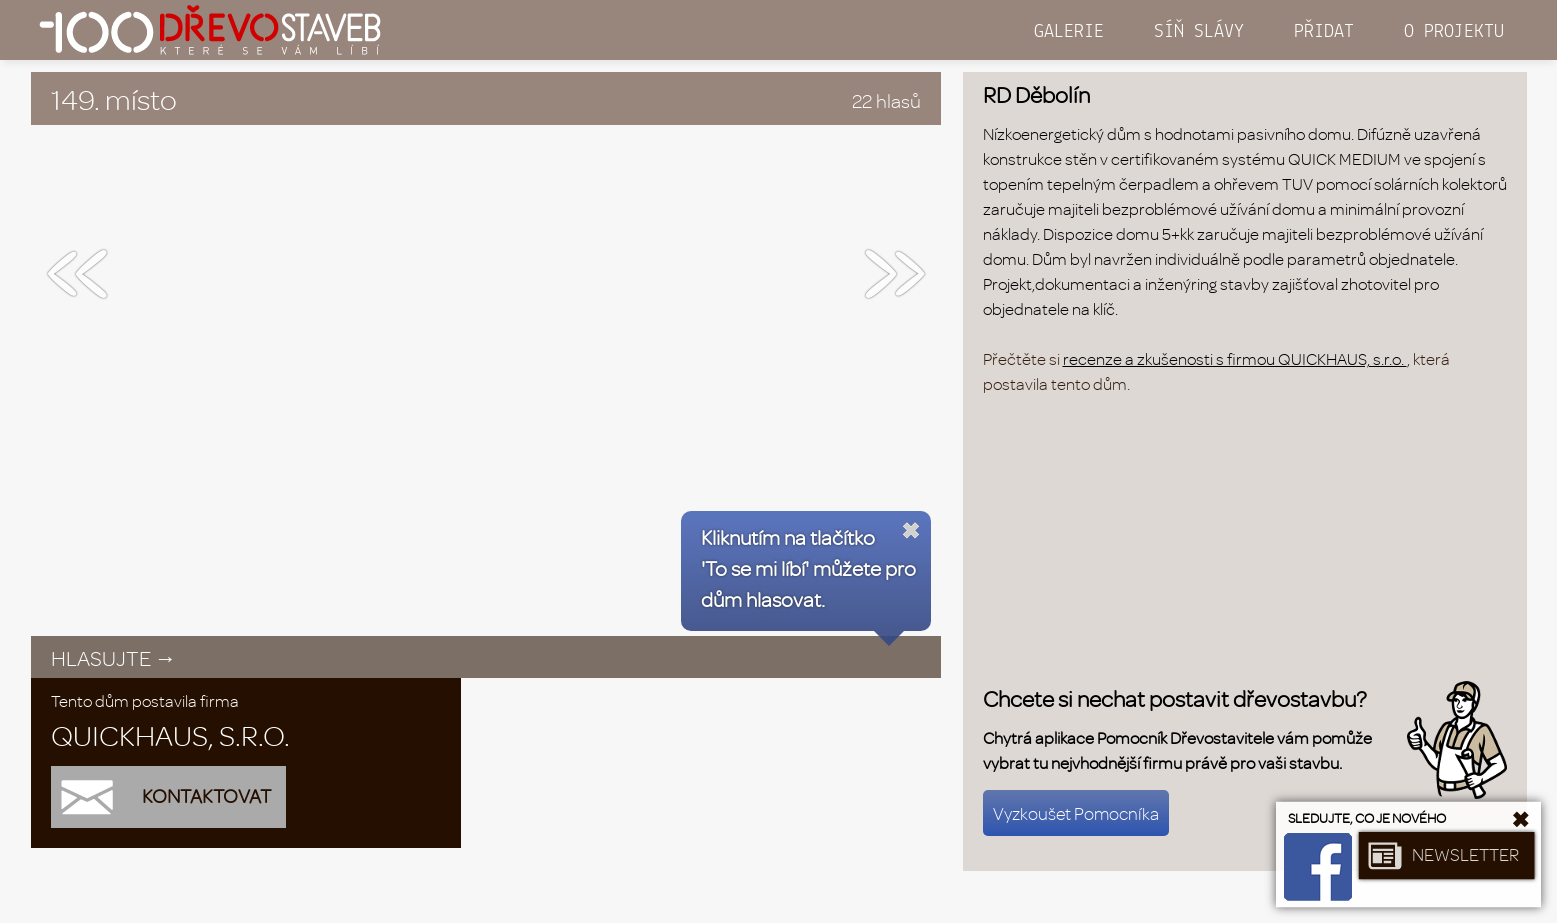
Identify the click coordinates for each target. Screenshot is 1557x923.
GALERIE (1069, 32)
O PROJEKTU (1454, 32)
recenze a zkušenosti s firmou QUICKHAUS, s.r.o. (1235, 358)
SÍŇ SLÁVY (1199, 32)
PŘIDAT (1324, 32)
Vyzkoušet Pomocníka (1076, 813)
